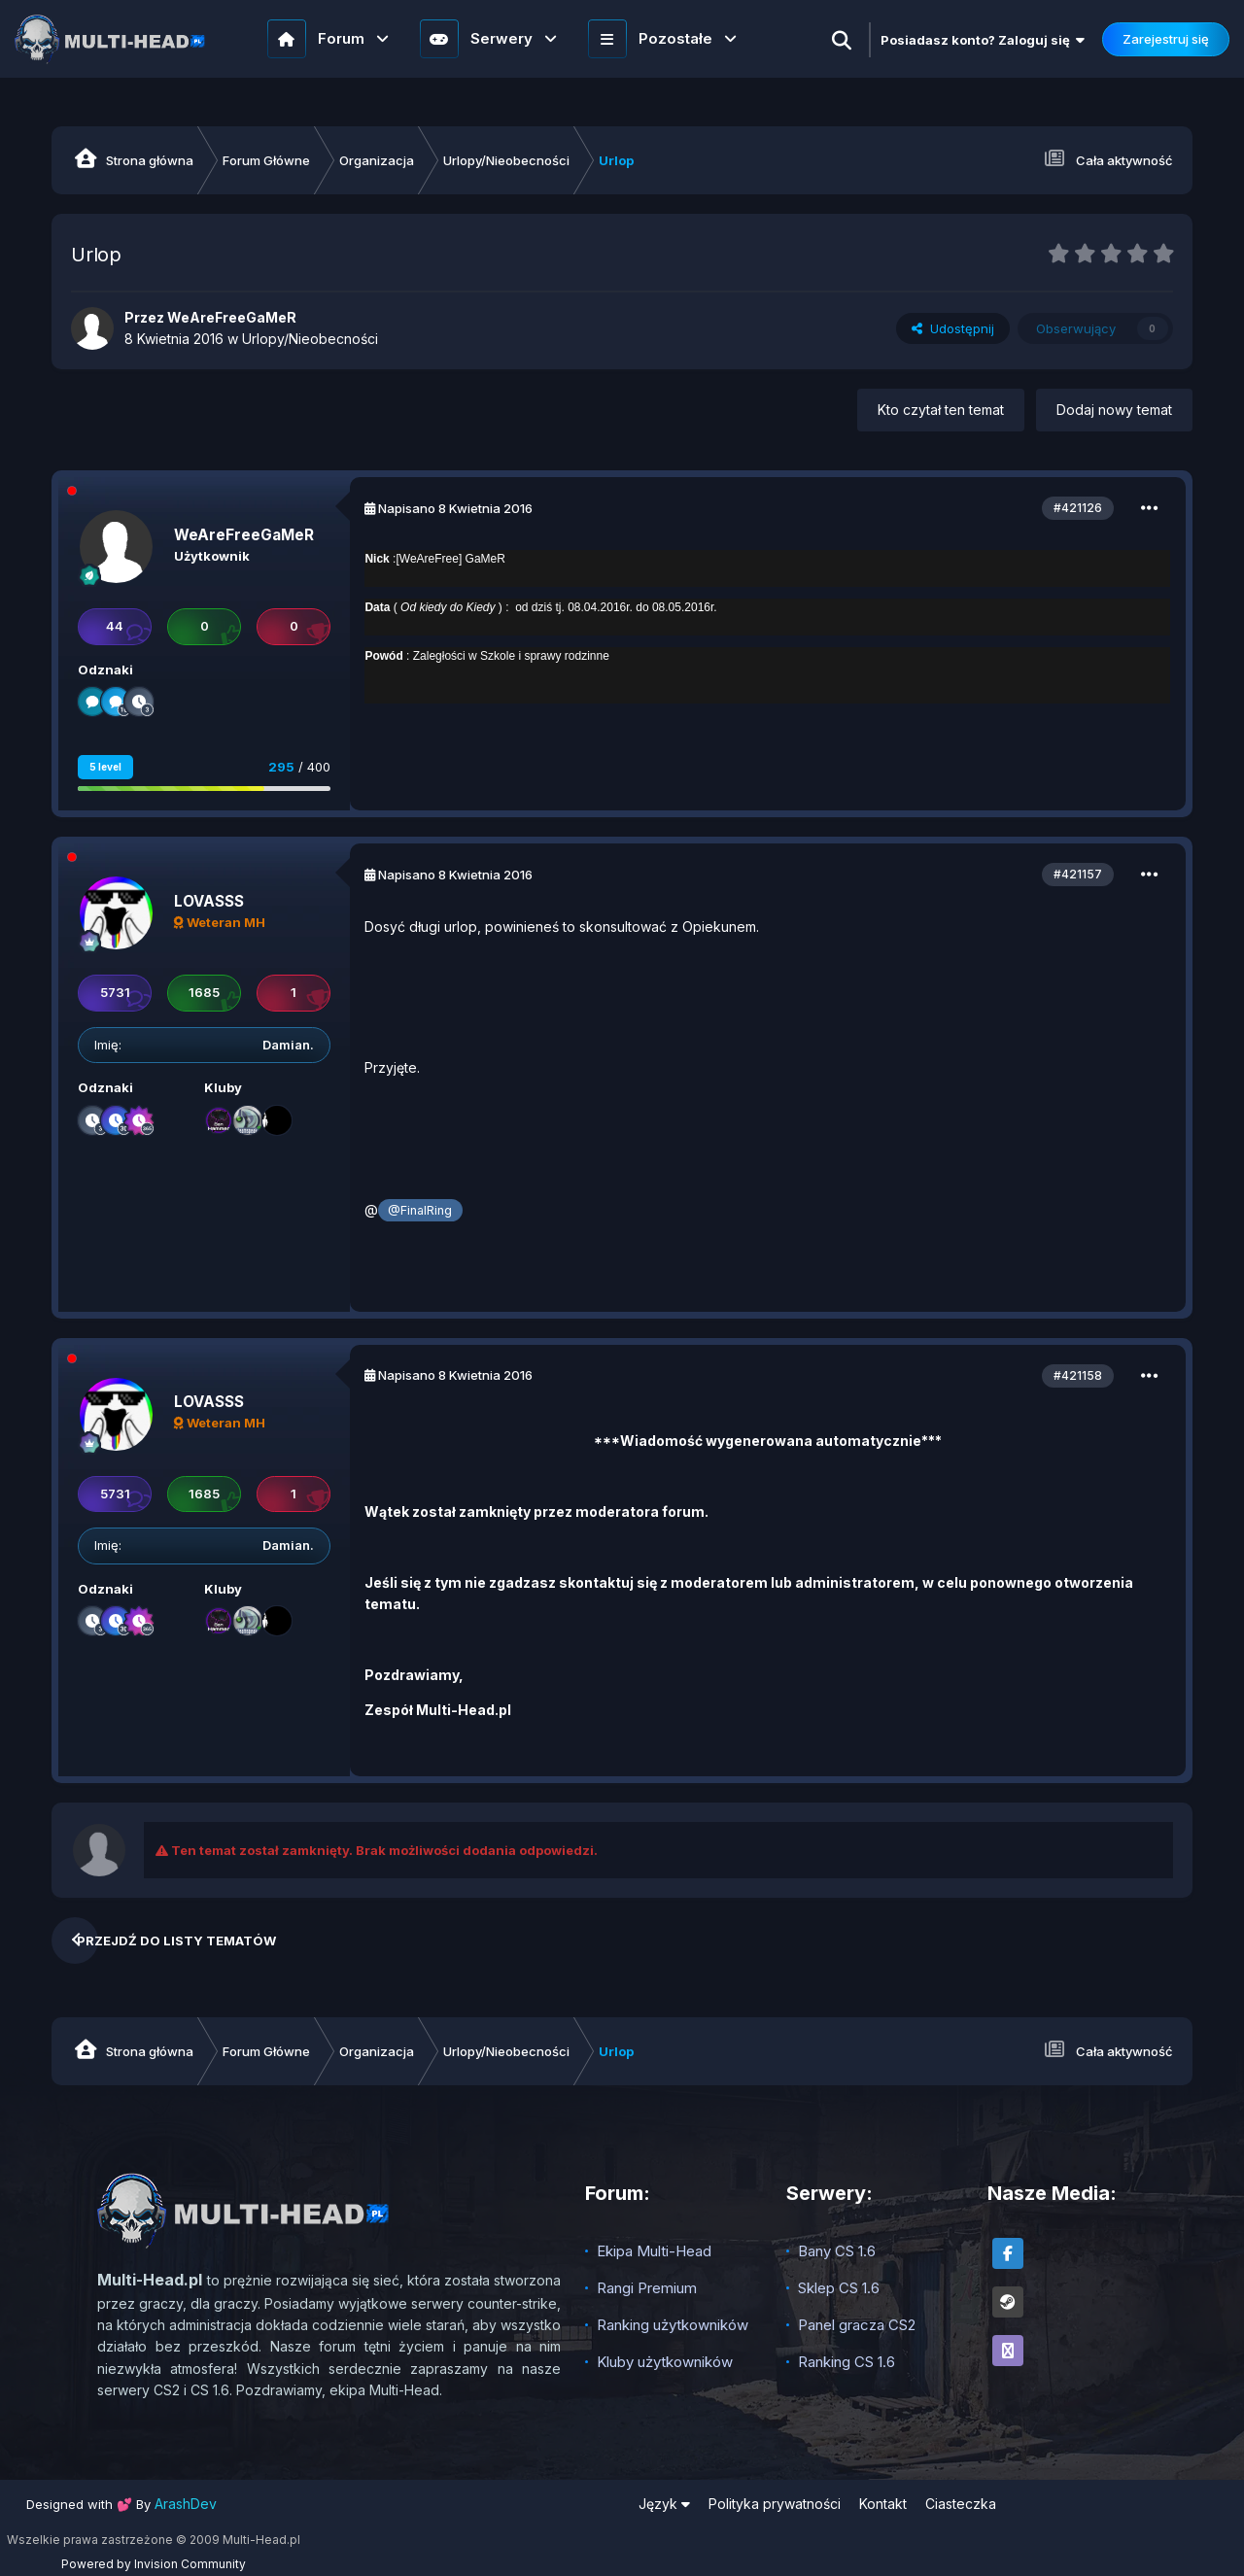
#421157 (1078, 874)
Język (664, 2503)
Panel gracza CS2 (857, 2325)
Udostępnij (953, 328)
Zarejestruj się (1166, 39)
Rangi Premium (647, 2288)
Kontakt (883, 2503)
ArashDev (186, 2503)
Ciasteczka (960, 2503)
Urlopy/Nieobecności (310, 338)
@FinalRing (420, 1210)
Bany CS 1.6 (837, 2251)
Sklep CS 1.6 (839, 2288)
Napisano (455, 508)
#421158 (1078, 1375)
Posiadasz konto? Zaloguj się (983, 40)
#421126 (1078, 507)
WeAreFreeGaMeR (244, 535)
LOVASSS (209, 901)
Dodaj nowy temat (1114, 409)
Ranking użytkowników (672, 2325)
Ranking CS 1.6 (846, 2362)
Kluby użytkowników (665, 2362)
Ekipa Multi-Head (654, 2251)
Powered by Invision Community (153, 2564)
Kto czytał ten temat (941, 409)
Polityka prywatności (774, 2503)
